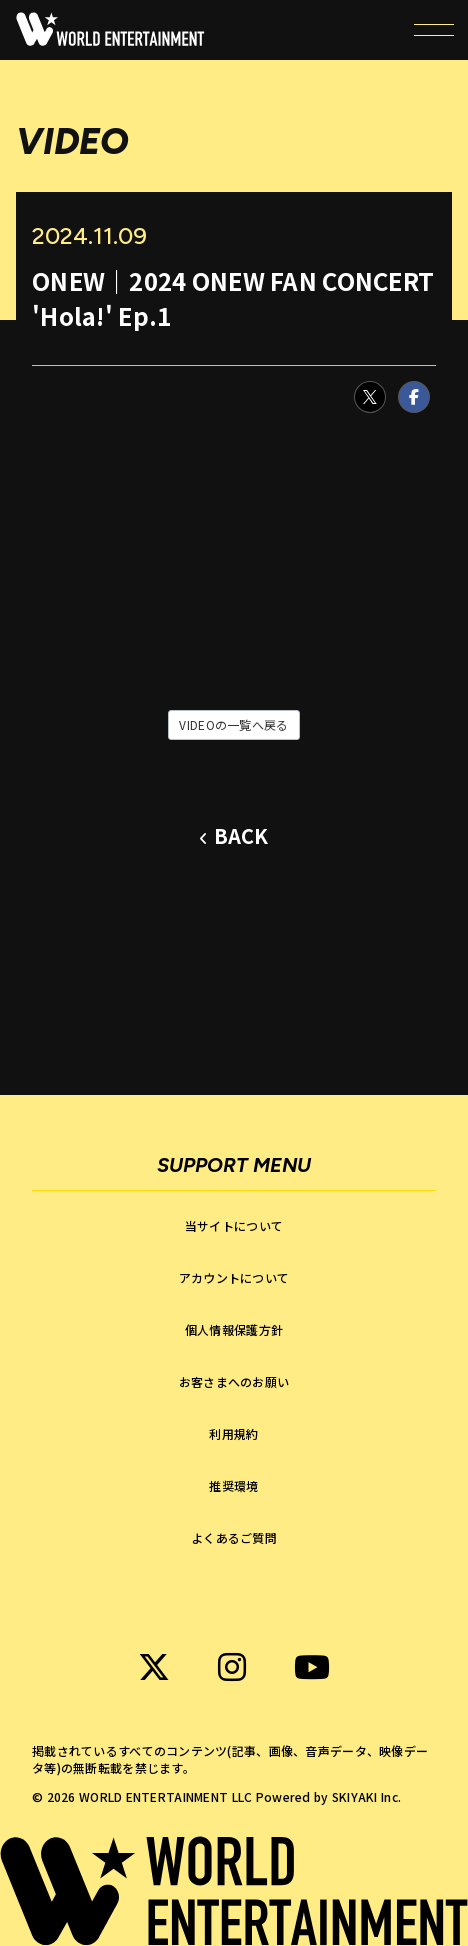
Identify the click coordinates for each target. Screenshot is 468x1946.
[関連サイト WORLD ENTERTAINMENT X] (154, 1667)
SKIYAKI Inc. (366, 1796)
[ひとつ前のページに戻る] (233, 836)
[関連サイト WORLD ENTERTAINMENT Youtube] (312, 1667)
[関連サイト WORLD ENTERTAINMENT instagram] (232, 1667)
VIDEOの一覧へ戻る (233, 724)
